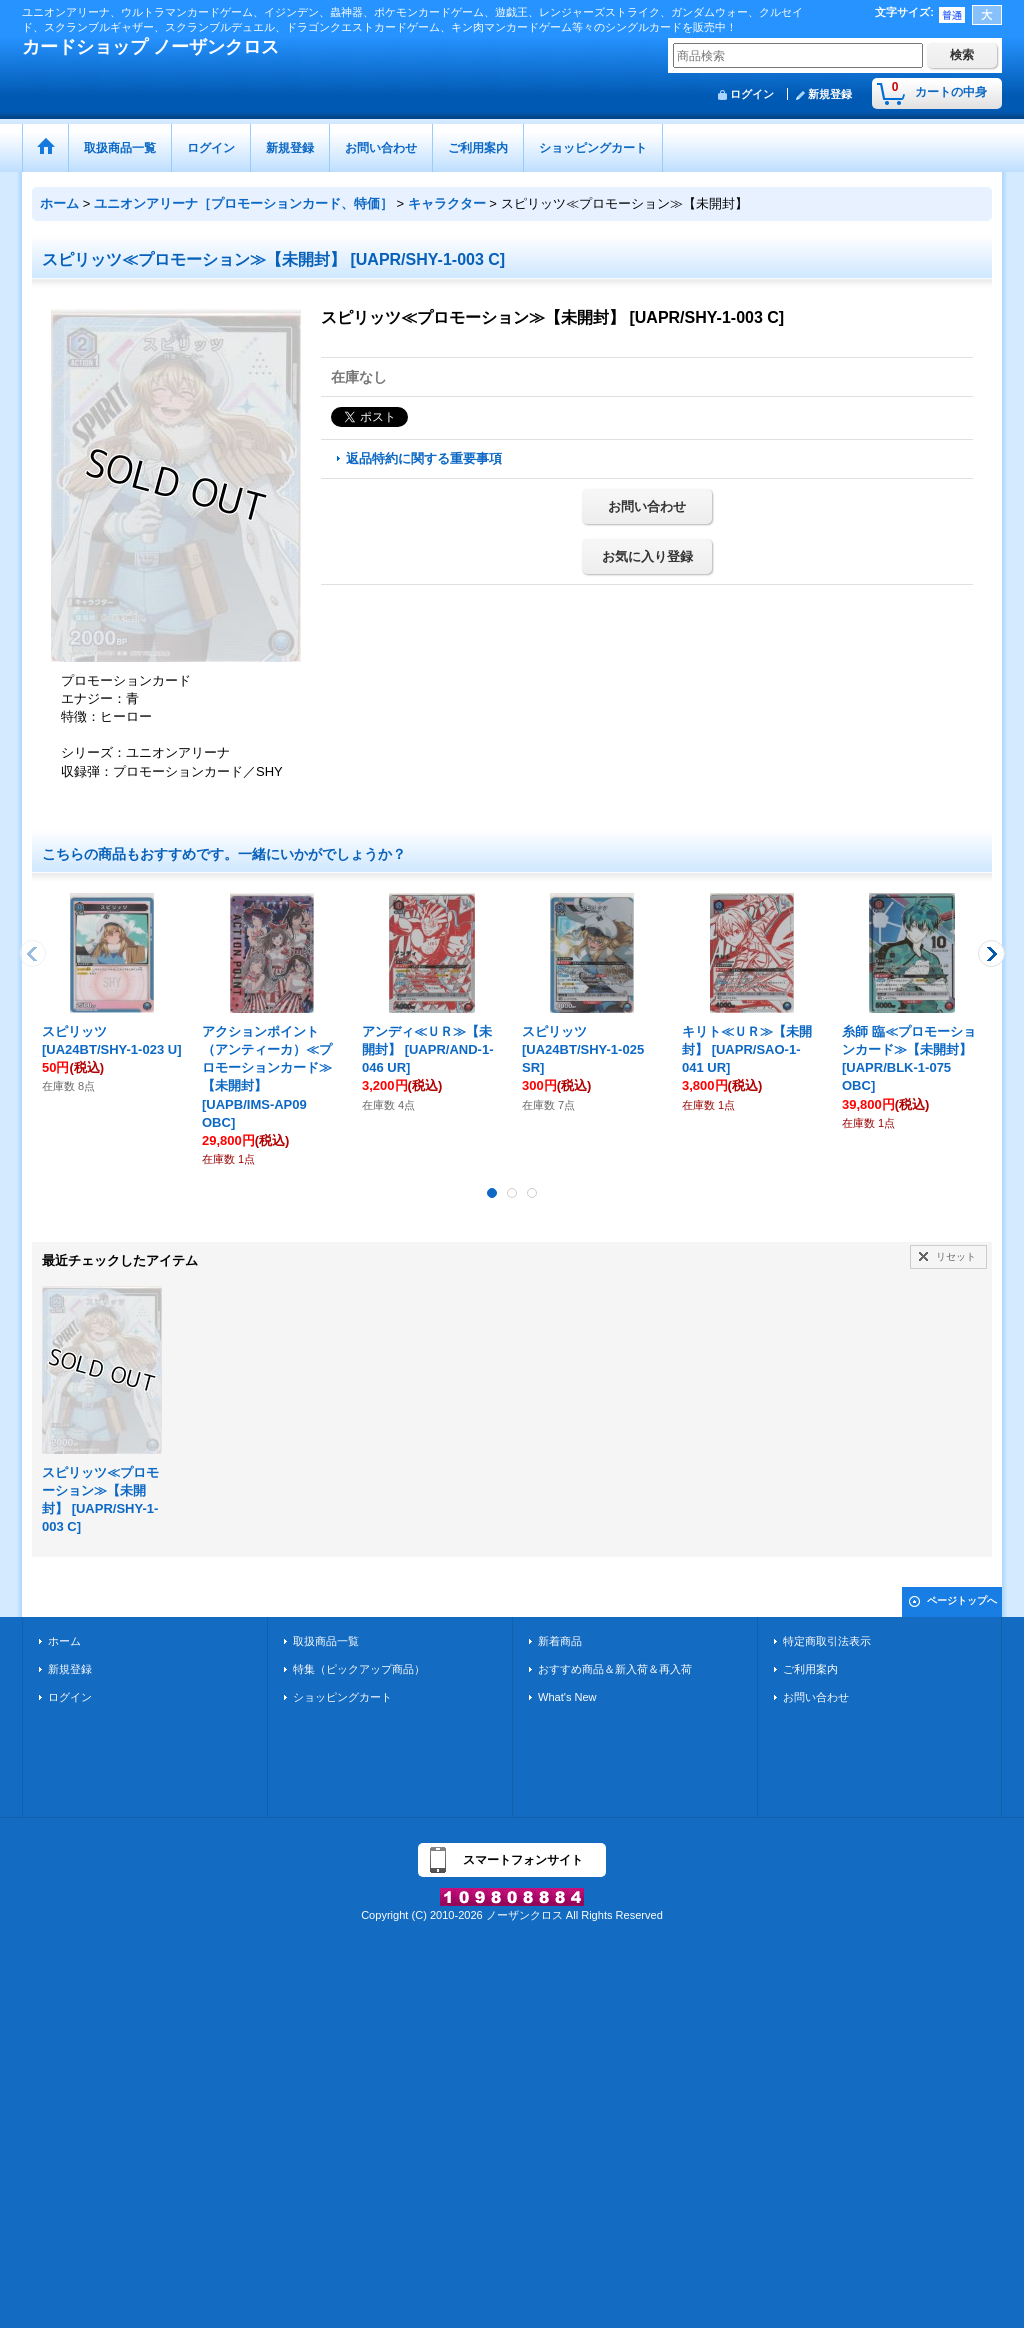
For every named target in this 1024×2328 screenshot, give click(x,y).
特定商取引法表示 (827, 1641)
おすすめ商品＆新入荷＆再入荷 (615, 1669)
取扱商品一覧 (326, 1641)
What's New (567, 1697)
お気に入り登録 (647, 556)
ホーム (64, 1641)
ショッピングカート (342, 1697)
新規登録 (830, 94)
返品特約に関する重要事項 (424, 458)
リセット (956, 1256)
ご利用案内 (810, 1669)
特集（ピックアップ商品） (359, 1669)
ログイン (752, 94)
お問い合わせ (647, 506)
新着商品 (560, 1641)
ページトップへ (962, 1600)
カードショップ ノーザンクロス (150, 47)
